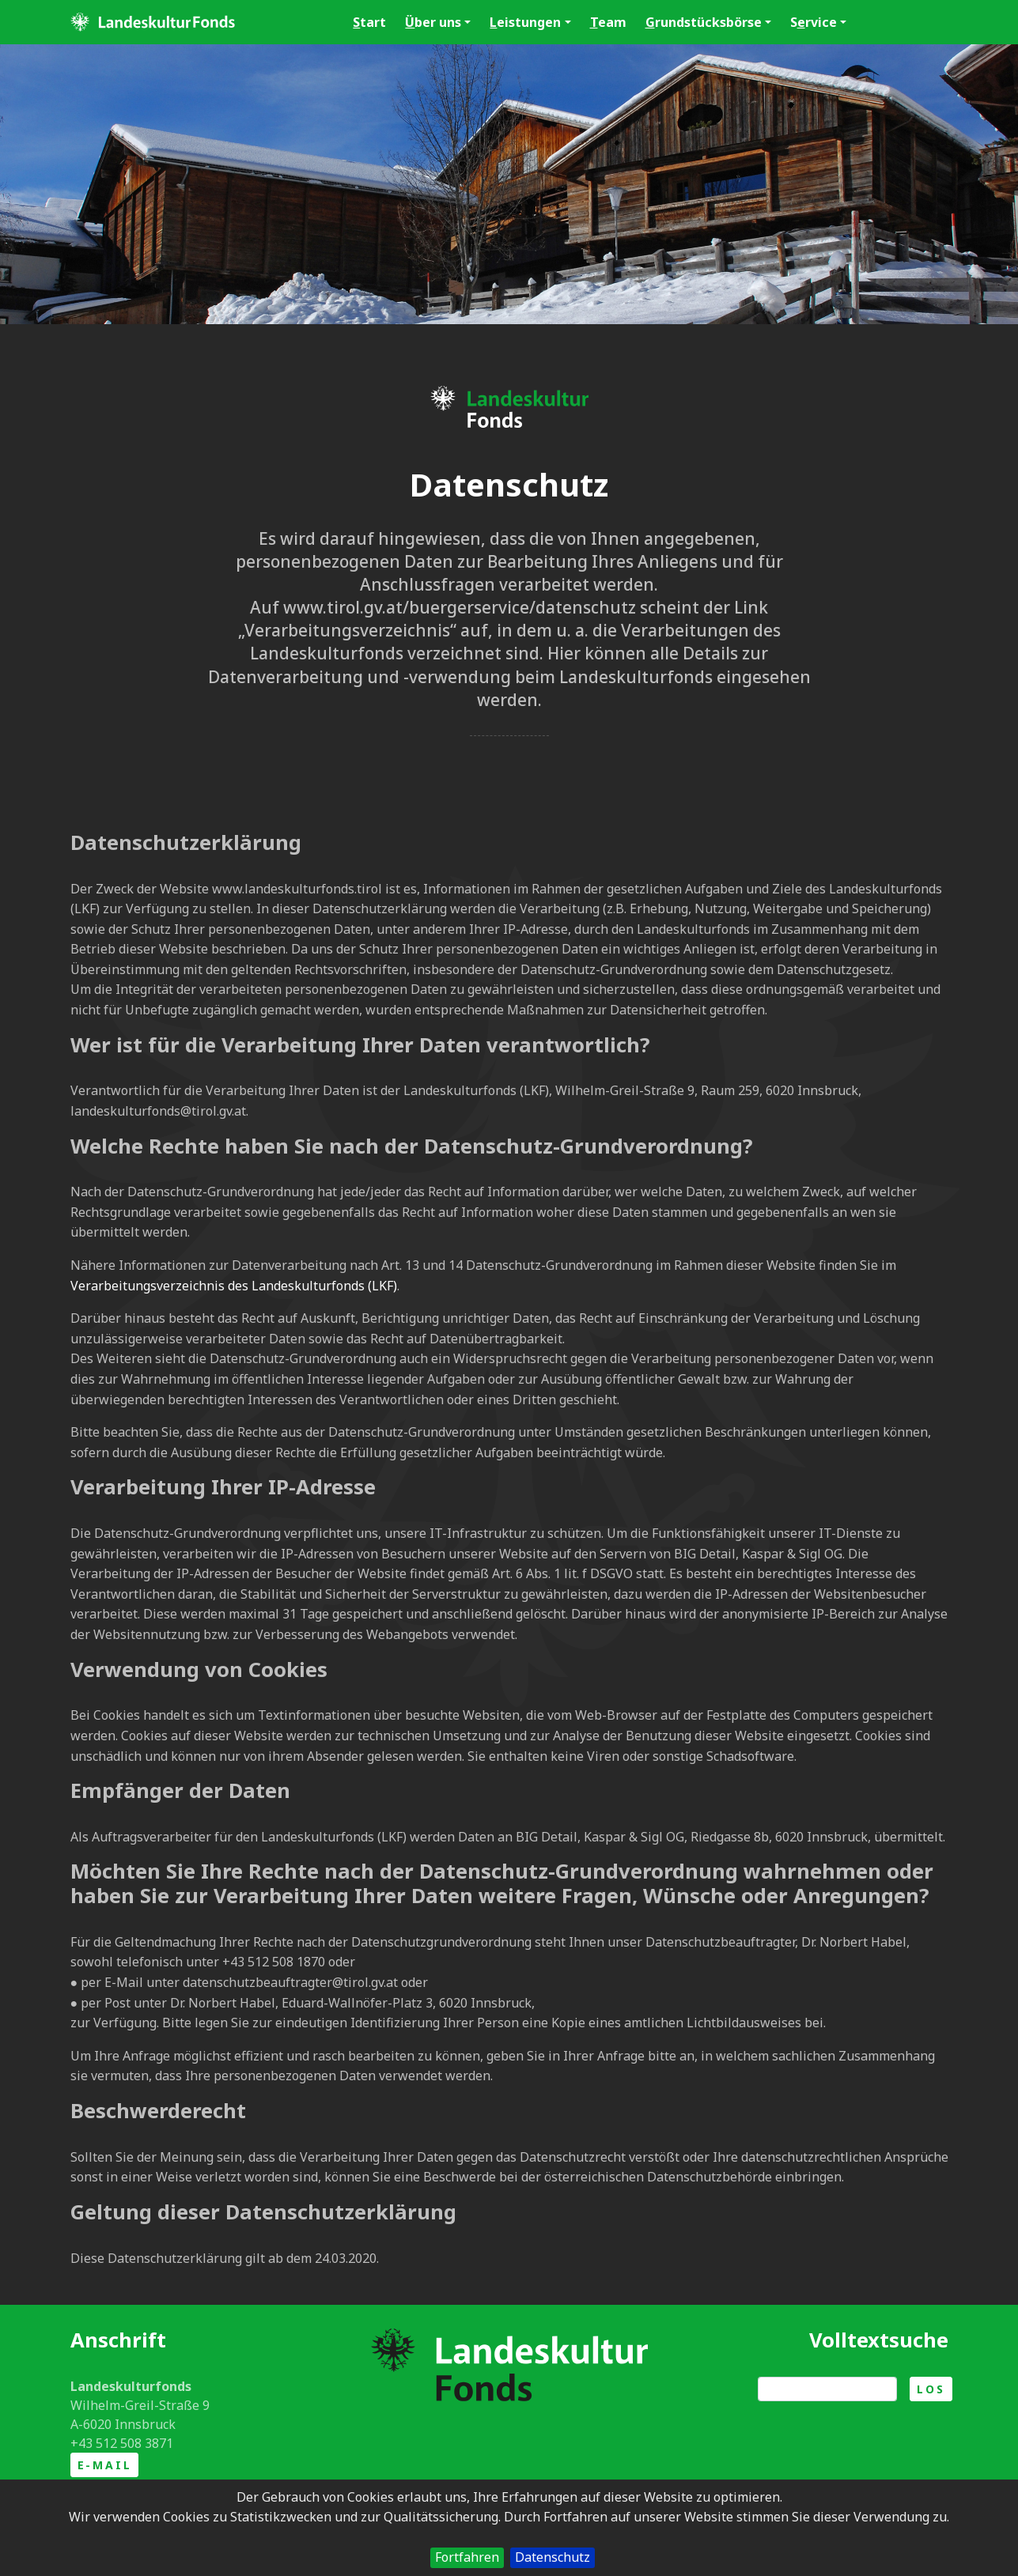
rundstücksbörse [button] (708, 22)
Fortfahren (467, 2557)
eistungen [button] (530, 22)
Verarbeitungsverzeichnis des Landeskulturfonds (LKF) (233, 1285)
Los (930, 2389)
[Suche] (827, 2389)
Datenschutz (552, 2557)
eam (608, 22)
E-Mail (105, 2464)
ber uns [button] (438, 22)
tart (369, 22)
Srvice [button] (818, 22)
